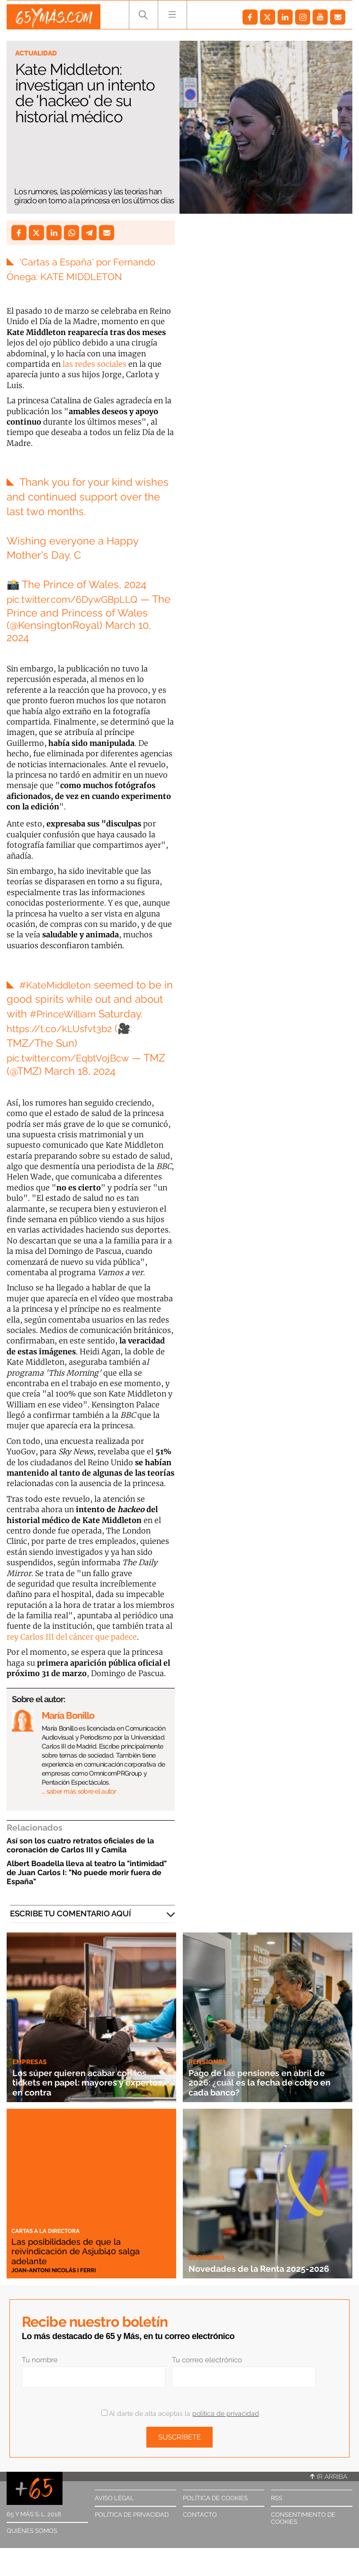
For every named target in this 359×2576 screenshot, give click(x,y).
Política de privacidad (132, 2514)
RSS (276, 2498)
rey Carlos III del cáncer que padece (72, 1637)
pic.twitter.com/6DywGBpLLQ (79, 599)
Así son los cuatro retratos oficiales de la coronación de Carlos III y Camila (80, 1845)
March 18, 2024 (104, 1071)
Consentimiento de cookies (303, 2518)
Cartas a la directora (45, 2231)
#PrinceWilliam (67, 1013)
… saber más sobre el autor (79, 1791)
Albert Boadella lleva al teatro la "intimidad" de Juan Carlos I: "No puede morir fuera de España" (87, 1872)
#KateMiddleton (58, 985)
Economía (206, 2247)
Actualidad (36, 53)
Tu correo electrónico (207, 2360)
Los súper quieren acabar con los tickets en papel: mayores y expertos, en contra (91, 2082)
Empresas (29, 2062)
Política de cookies (215, 2498)
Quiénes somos (32, 2530)
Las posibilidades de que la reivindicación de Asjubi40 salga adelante (85, 2251)
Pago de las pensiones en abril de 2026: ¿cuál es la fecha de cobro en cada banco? (260, 2082)
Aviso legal (114, 2498)
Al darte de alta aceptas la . (180, 2413)
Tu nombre (40, 2360)
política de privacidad (225, 2413)
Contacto (200, 2514)
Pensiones (207, 2062)
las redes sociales (94, 364)
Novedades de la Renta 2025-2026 (259, 2263)
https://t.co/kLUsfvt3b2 (63, 1028)
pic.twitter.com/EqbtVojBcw (74, 1058)
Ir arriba (328, 2476)
